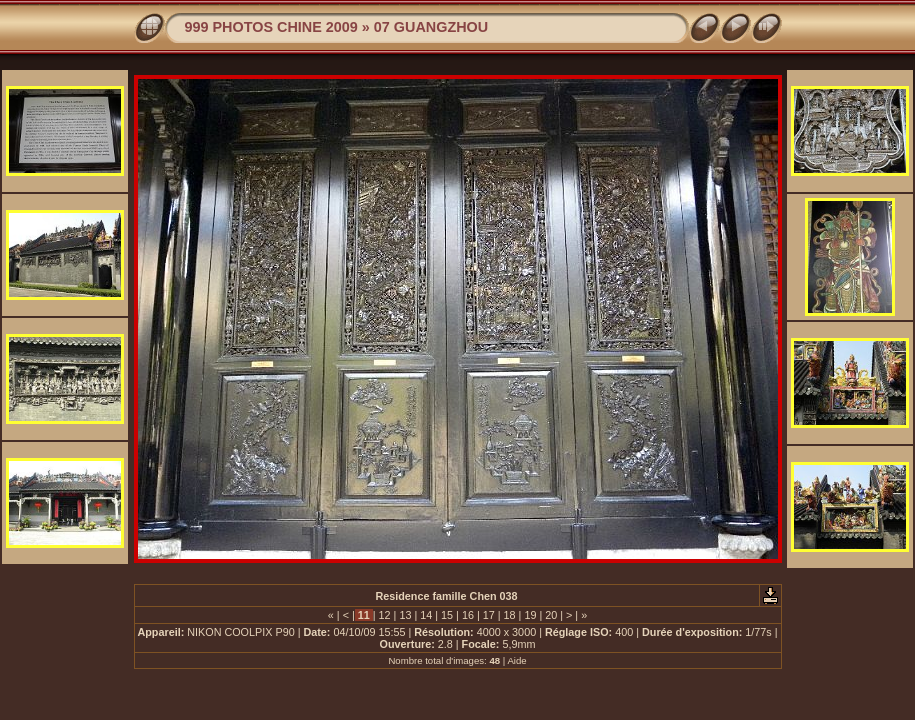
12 (385, 615)
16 (468, 615)
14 (426, 615)
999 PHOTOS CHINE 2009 (271, 27)
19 (530, 615)
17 (489, 615)
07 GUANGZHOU (431, 27)
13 (405, 615)
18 (510, 615)
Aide (516, 660)
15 (447, 615)
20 (551, 615)
